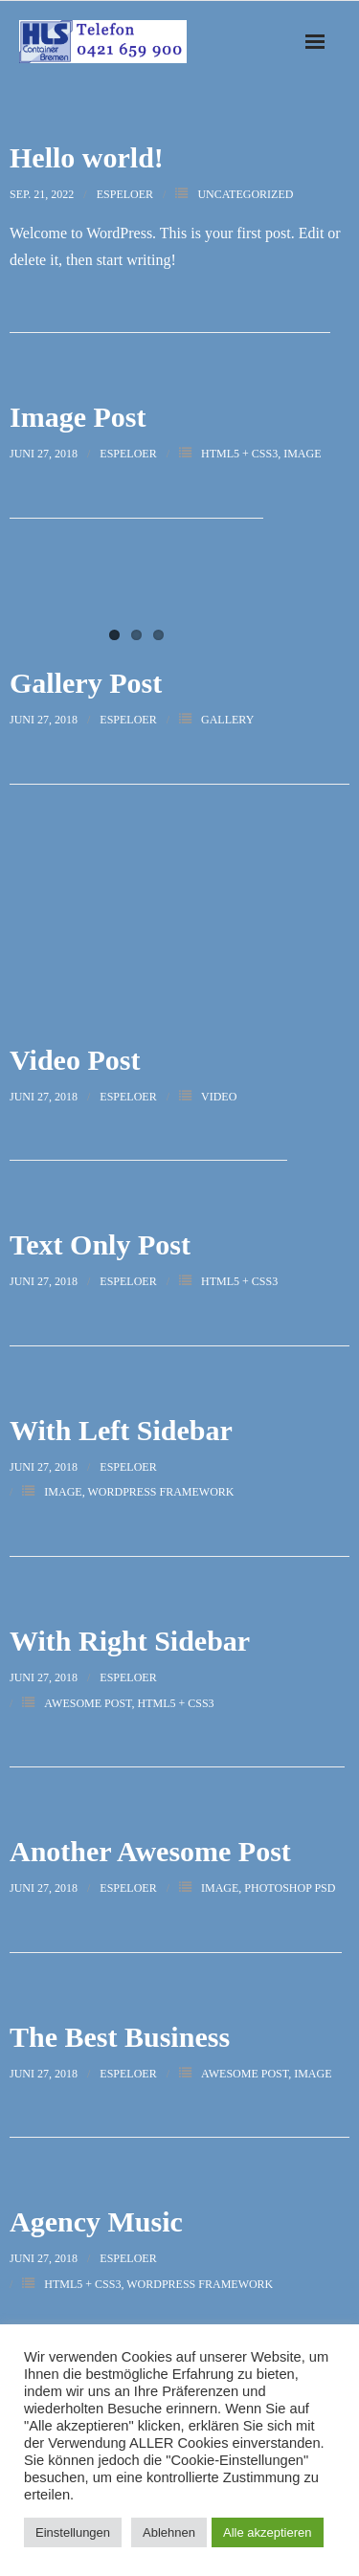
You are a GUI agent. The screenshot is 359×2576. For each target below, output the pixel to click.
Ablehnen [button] (169, 2532)
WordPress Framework (160, 1492)
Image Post (78, 417)
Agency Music (96, 2221)
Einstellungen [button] (72, 2532)
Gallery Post (86, 683)
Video (218, 1096)
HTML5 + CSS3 (239, 453)
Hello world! (87, 157)
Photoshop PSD (289, 1888)
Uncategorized (245, 194)
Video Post (75, 1060)
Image (302, 453)
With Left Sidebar (121, 1430)
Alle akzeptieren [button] (267, 2532)
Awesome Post (87, 1703)
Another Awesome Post (150, 1851)
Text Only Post (100, 1244)
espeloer (125, 194)
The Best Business (120, 2037)
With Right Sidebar (130, 1640)
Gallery (227, 719)
